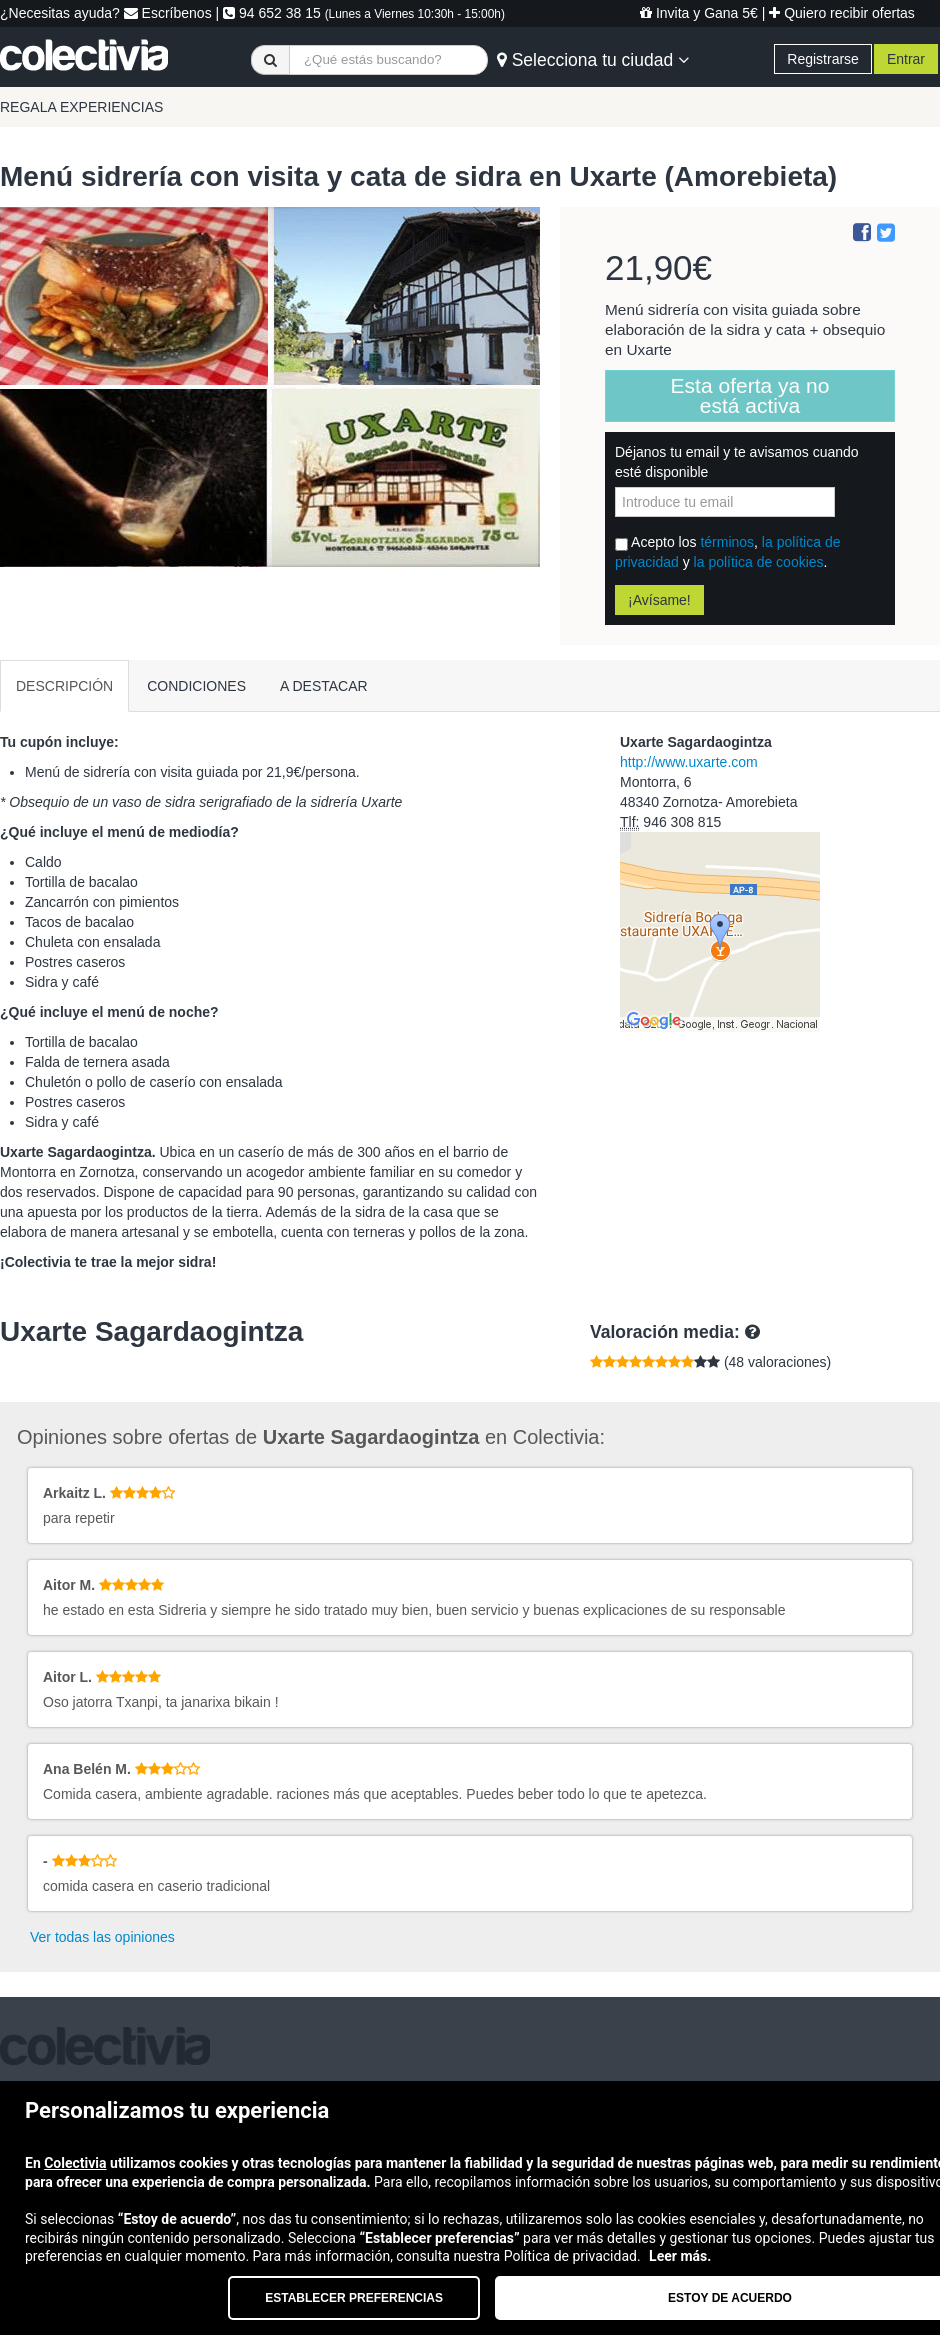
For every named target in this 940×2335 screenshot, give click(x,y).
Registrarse (823, 59)
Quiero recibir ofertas (842, 13)
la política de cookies (759, 562)
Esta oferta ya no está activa (750, 395)
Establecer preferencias (354, 2298)
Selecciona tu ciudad (593, 60)
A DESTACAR (324, 686)
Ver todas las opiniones (102, 1937)
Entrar (906, 59)
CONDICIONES (196, 686)
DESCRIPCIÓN (64, 686)
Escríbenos (168, 13)
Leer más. (680, 2256)
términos (727, 542)
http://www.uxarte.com (689, 762)
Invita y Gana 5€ (699, 13)
